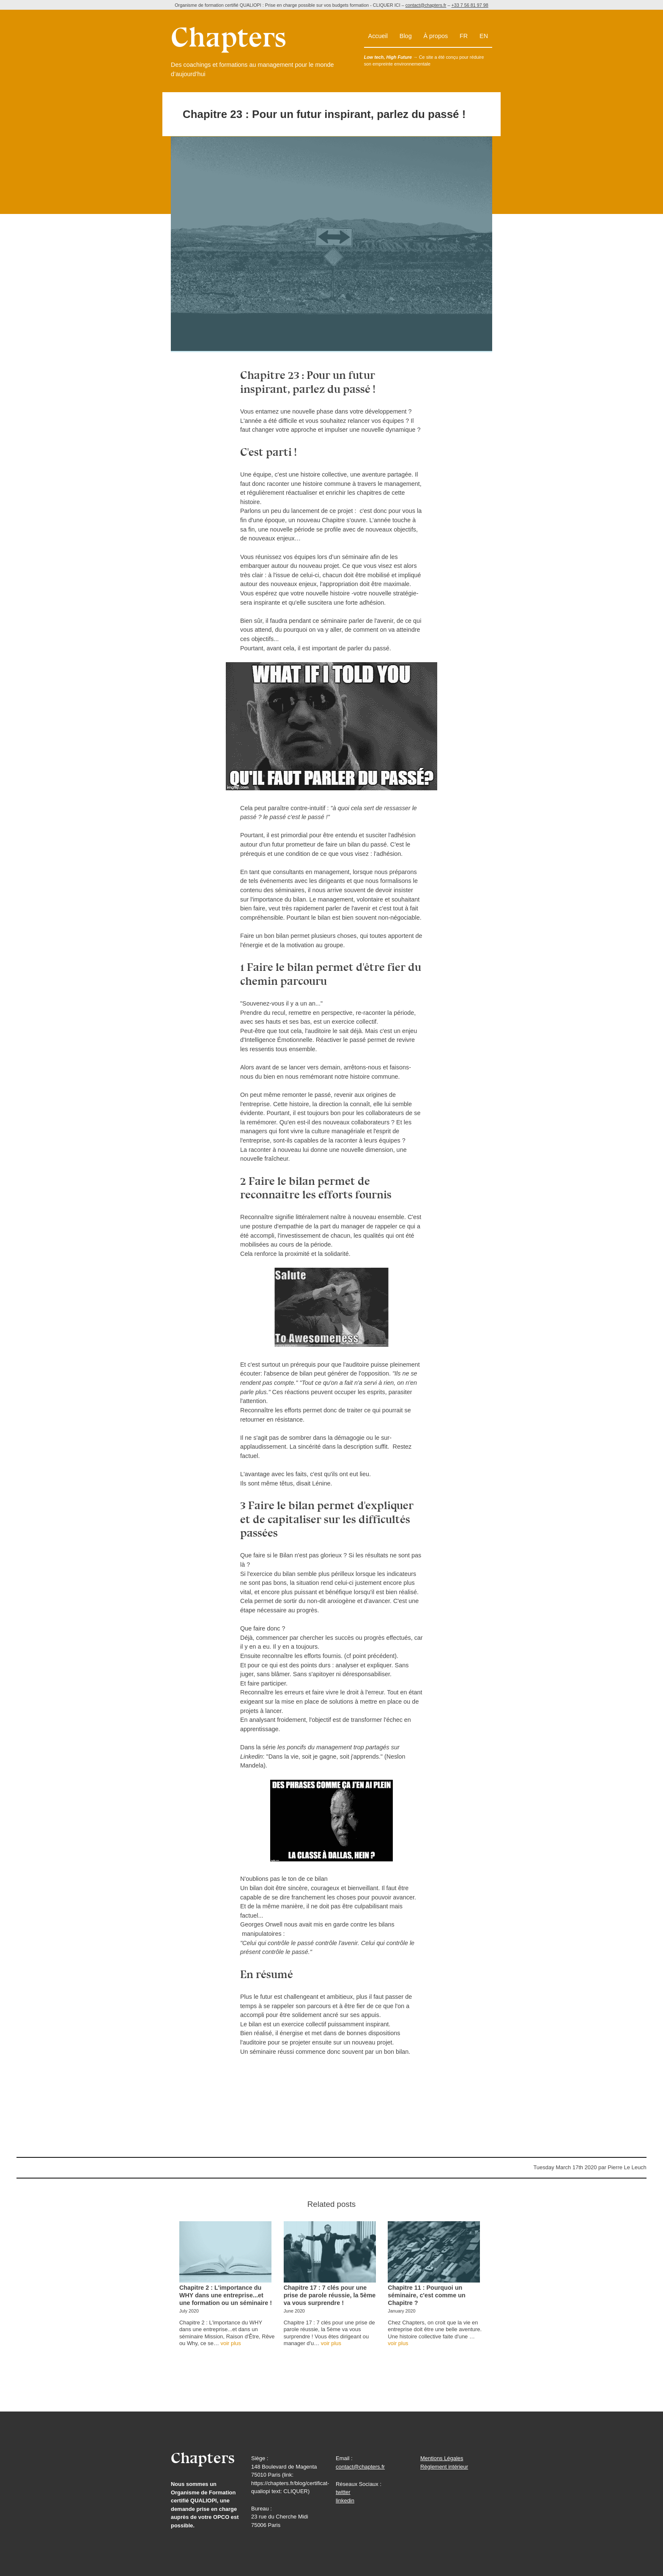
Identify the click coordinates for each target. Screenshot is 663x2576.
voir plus (230, 2343)
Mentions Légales (441, 2458)
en (483, 36)
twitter (343, 2492)
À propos (436, 36)
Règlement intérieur (444, 2467)
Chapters (203, 2458)
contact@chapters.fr (426, 5)
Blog (406, 36)
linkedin (345, 2500)
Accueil (378, 36)
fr (464, 36)
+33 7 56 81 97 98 (469, 5)
